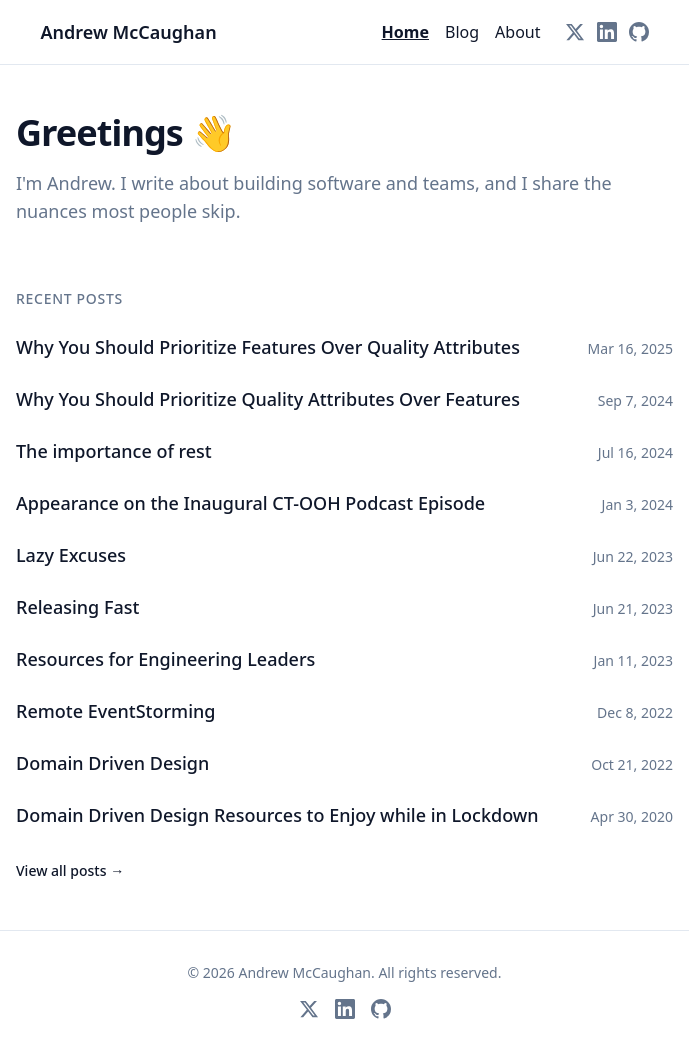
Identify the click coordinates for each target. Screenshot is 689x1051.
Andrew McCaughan (129, 32)
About (517, 32)
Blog (462, 32)
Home (405, 32)
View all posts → (70, 870)
